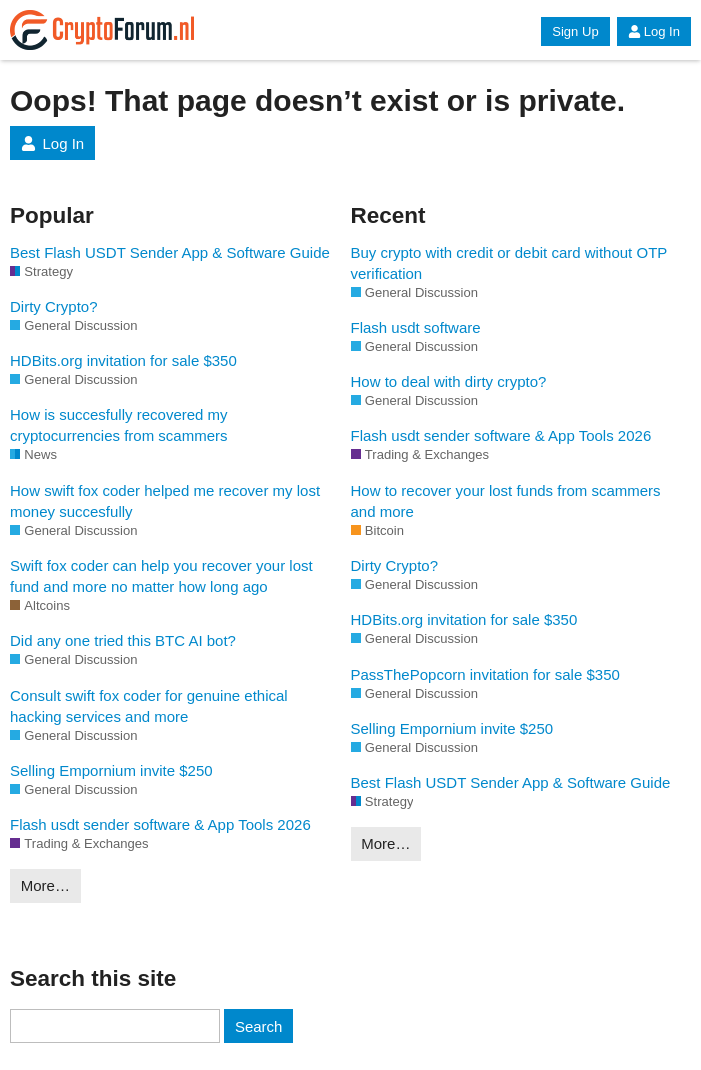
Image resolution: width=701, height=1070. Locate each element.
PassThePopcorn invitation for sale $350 (485, 674)
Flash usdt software (416, 327)
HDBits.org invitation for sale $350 (123, 360)
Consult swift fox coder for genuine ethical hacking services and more (149, 706)
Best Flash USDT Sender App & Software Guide (170, 252)
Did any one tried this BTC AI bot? (123, 640)
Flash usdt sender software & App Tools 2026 (160, 824)
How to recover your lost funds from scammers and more (506, 501)
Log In (654, 31)
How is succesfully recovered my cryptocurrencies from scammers (119, 425)
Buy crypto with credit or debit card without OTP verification (509, 263)
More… (45, 885)
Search (259, 1026)
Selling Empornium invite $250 (111, 770)
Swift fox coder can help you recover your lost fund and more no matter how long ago (161, 576)
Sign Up (575, 31)
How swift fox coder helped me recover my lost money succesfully (165, 501)
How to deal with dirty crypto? (449, 381)
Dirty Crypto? (54, 306)
